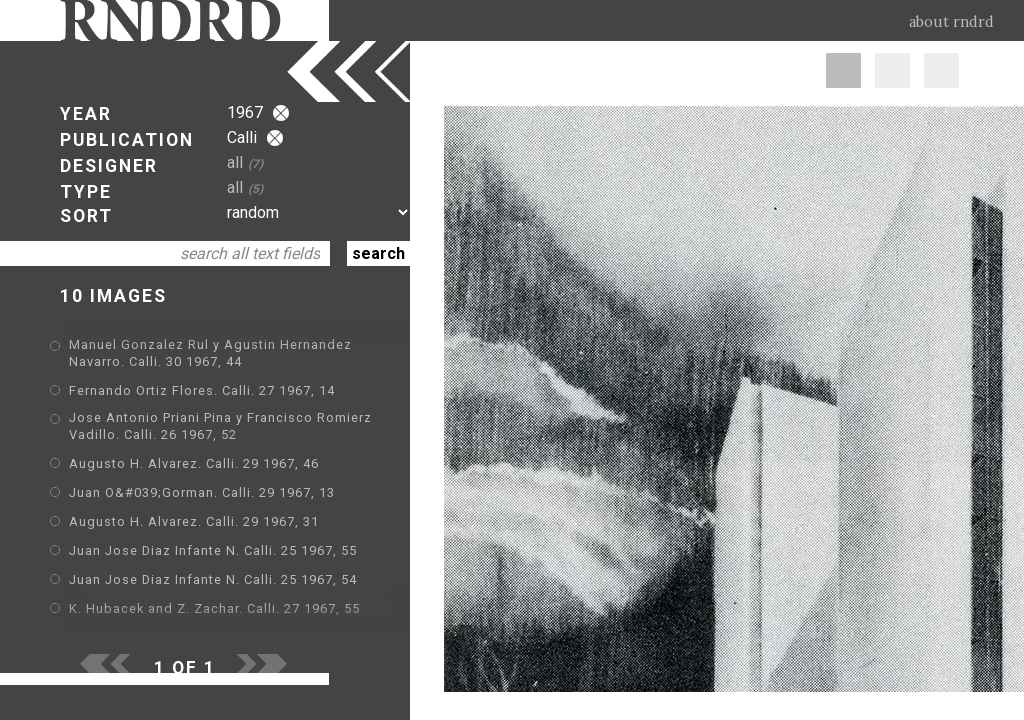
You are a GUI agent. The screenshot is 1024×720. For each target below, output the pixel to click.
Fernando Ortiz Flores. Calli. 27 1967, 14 (202, 390)
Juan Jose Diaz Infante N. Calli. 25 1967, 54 (213, 579)
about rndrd (951, 22)
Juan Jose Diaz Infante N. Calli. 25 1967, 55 (213, 550)
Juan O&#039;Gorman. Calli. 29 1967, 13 (202, 492)
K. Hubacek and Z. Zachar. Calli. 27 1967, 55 (214, 608)
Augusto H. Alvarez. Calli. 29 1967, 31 (194, 521)
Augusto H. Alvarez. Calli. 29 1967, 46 (194, 463)
